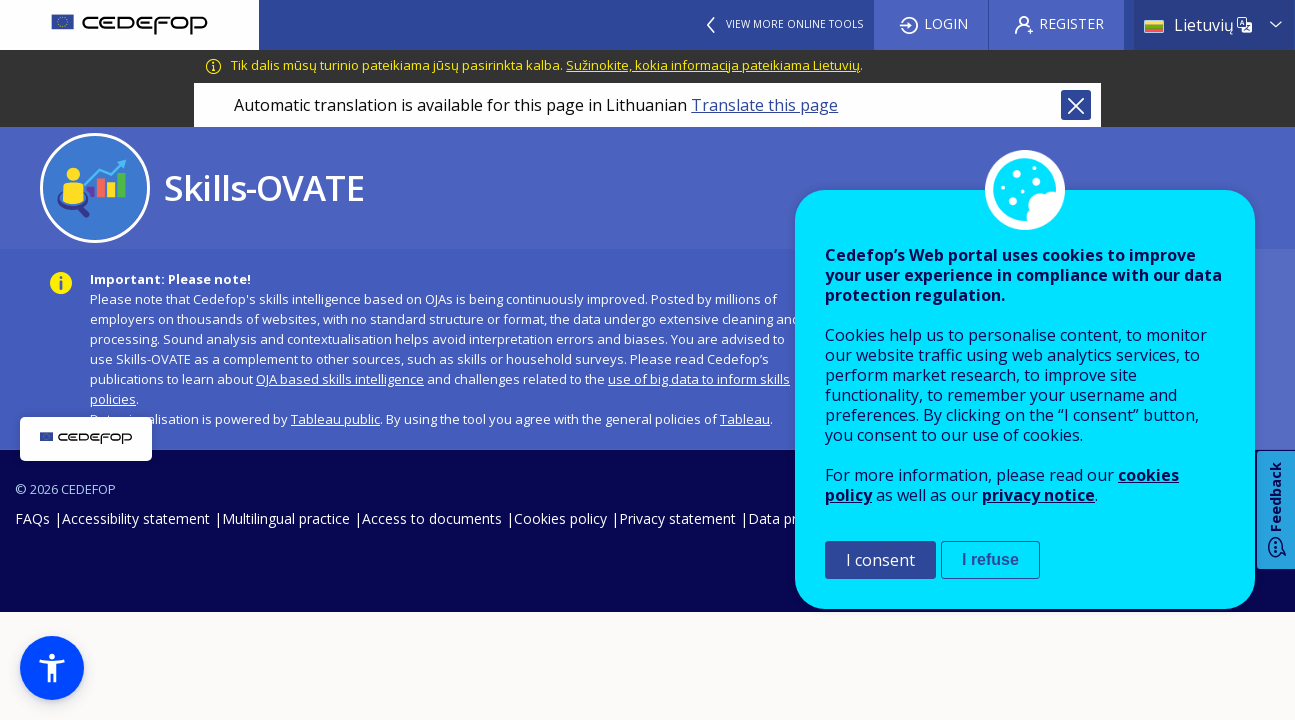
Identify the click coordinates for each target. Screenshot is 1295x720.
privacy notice (1038, 495)
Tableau (745, 419)
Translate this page (764, 105)
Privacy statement (677, 518)
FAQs (32, 518)
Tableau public (335, 419)
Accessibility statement (136, 518)
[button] (52, 668)
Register (1071, 23)
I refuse (990, 559)
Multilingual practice (286, 518)
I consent (880, 560)
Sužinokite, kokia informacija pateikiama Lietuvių (713, 65)
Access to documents (432, 518)
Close (1076, 105)
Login (946, 23)
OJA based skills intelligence (340, 379)
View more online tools (794, 24)
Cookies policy (560, 518)
